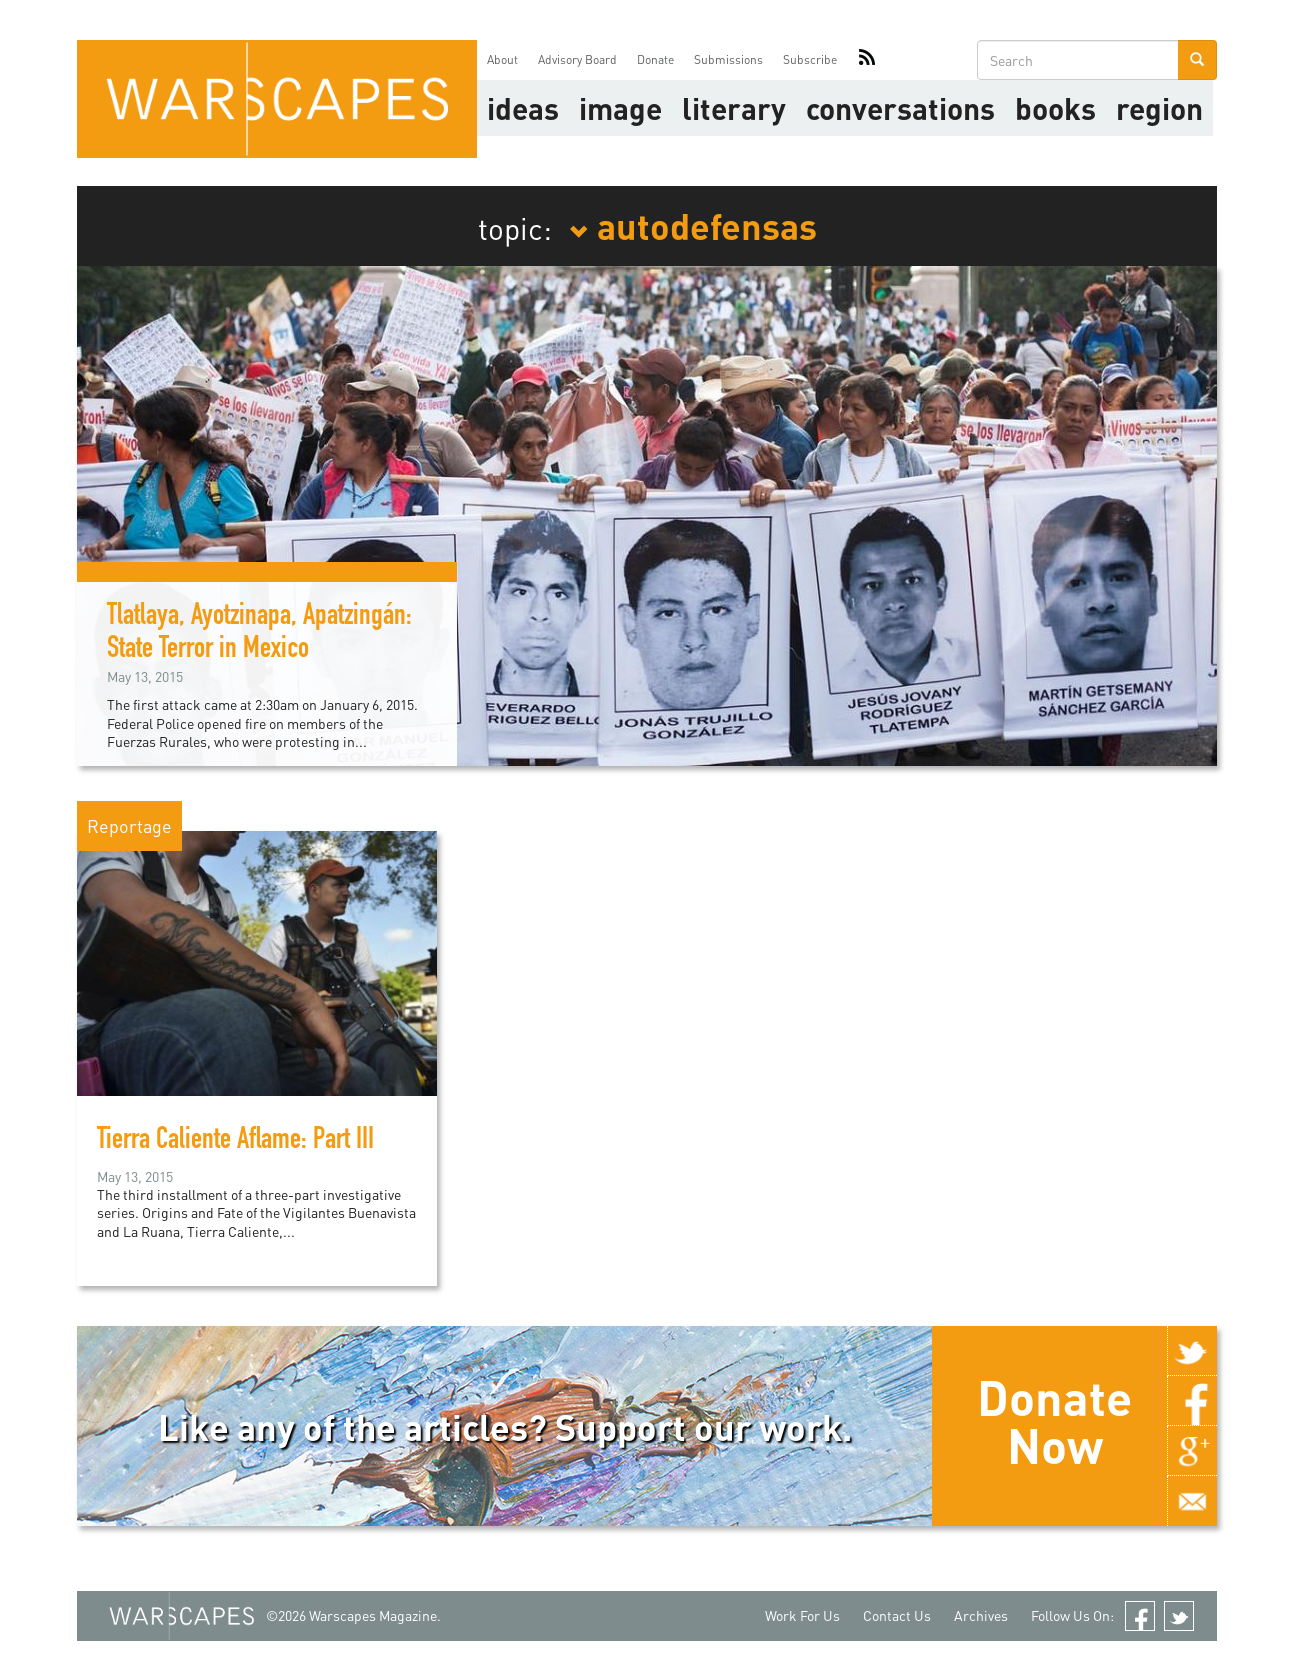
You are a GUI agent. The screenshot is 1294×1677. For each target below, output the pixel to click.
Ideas (523, 108)
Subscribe (810, 59)
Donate (655, 59)
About (502, 59)
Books (1055, 108)
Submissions (728, 59)
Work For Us (802, 1615)
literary (734, 108)
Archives (981, 1615)
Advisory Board (577, 59)
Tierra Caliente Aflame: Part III (235, 1142)
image (620, 108)
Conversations (900, 108)
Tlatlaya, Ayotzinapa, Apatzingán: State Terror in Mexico (259, 634)
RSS (867, 60)
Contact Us (897, 1615)
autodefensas (693, 225)
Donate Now (1054, 1421)
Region (1159, 108)
